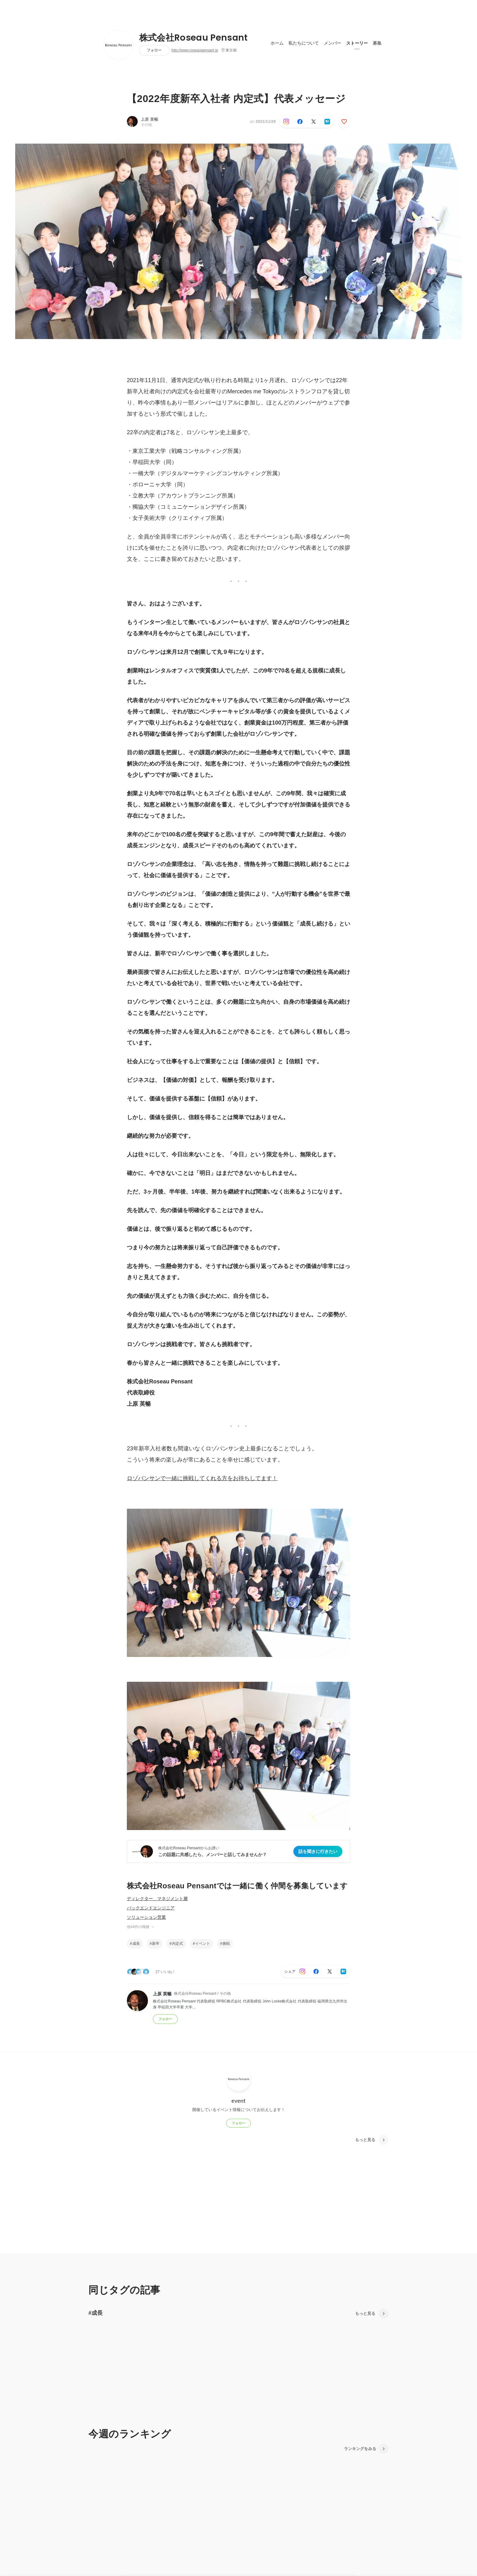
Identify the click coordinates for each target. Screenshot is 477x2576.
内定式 (177, 1943)
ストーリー (357, 43)
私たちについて (303, 43)
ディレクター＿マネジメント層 (157, 1898)
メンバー (332, 43)
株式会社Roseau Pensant (193, 37)
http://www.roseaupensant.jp (195, 50)
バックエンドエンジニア (151, 1907)
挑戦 (226, 1943)
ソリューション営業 (146, 1917)
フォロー (154, 50)
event (238, 2100)
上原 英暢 (149, 119)
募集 (377, 43)
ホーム (276, 43)
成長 (136, 1943)
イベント (202, 1943)
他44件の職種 (141, 1927)
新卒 (155, 1943)
